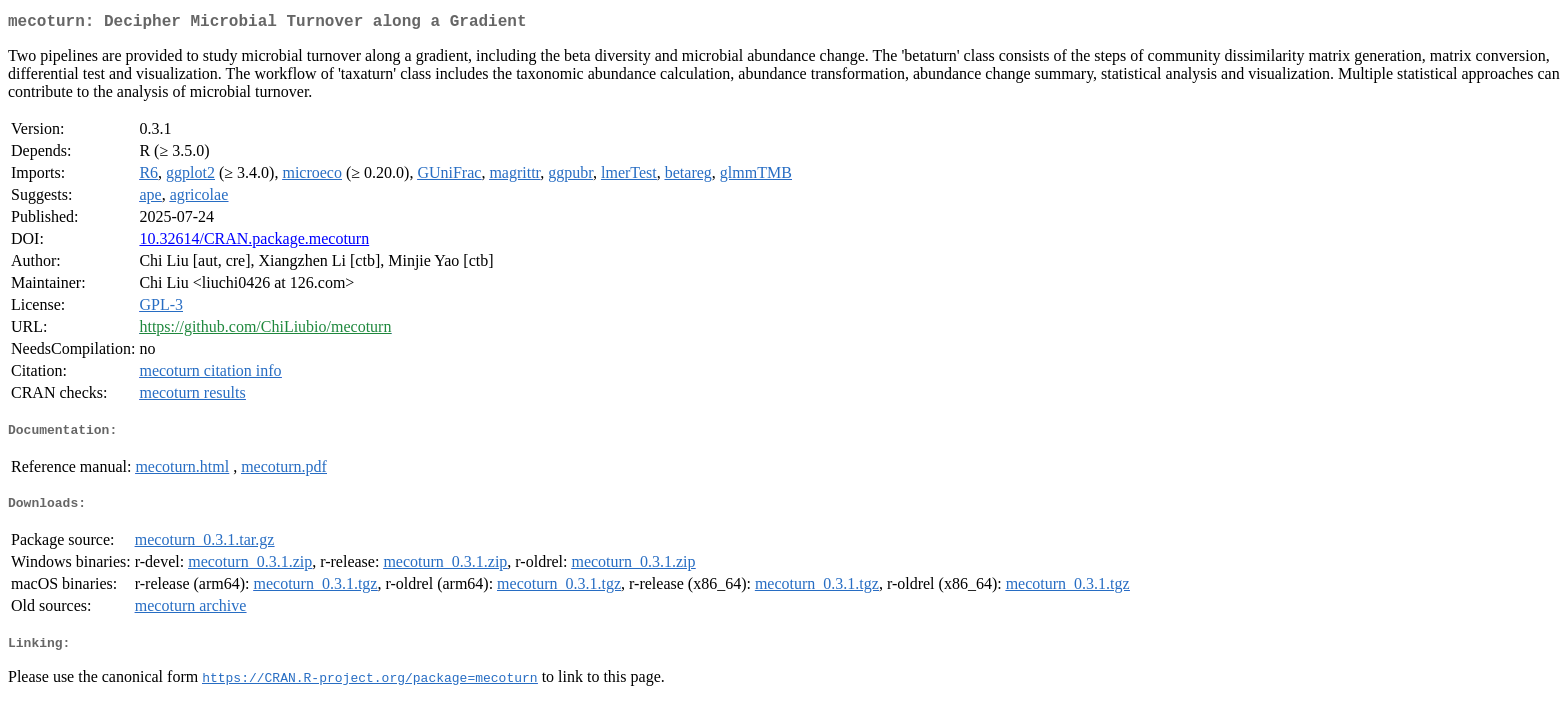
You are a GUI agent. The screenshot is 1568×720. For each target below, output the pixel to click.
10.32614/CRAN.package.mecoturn (254, 242)
